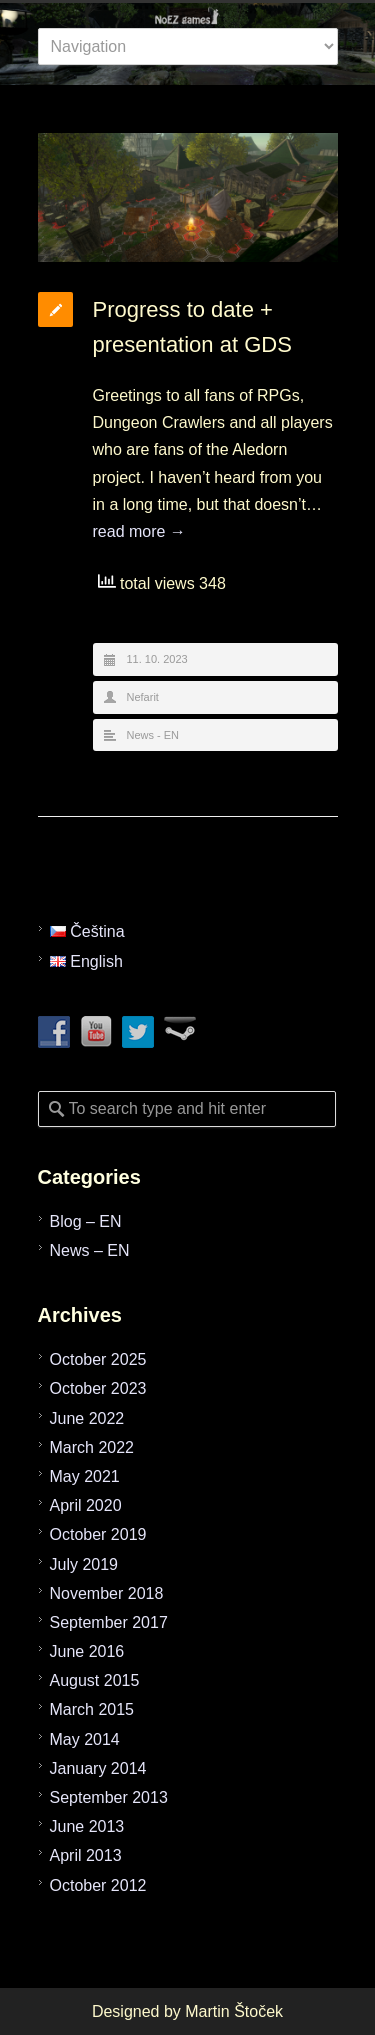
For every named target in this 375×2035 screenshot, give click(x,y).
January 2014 (98, 1768)
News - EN (153, 735)
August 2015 (95, 1680)
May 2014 (85, 1739)
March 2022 (92, 1447)
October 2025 (98, 1359)
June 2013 (87, 1826)
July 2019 (84, 1564)
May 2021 (85, 1476)
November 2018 (107, 1593)
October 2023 (98, 1388)
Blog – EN (86, 1221)
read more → (139, 531)
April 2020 (86, 1505)
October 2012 (98, 1885)
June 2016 (87, 1651)
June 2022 (87, 1418)
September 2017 (109, 1622)
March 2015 (92, 1709)
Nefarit (143, 697)
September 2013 (109, 1797)
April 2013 (86, 1855)
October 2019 (98, 1534)
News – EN (90, 1250)
